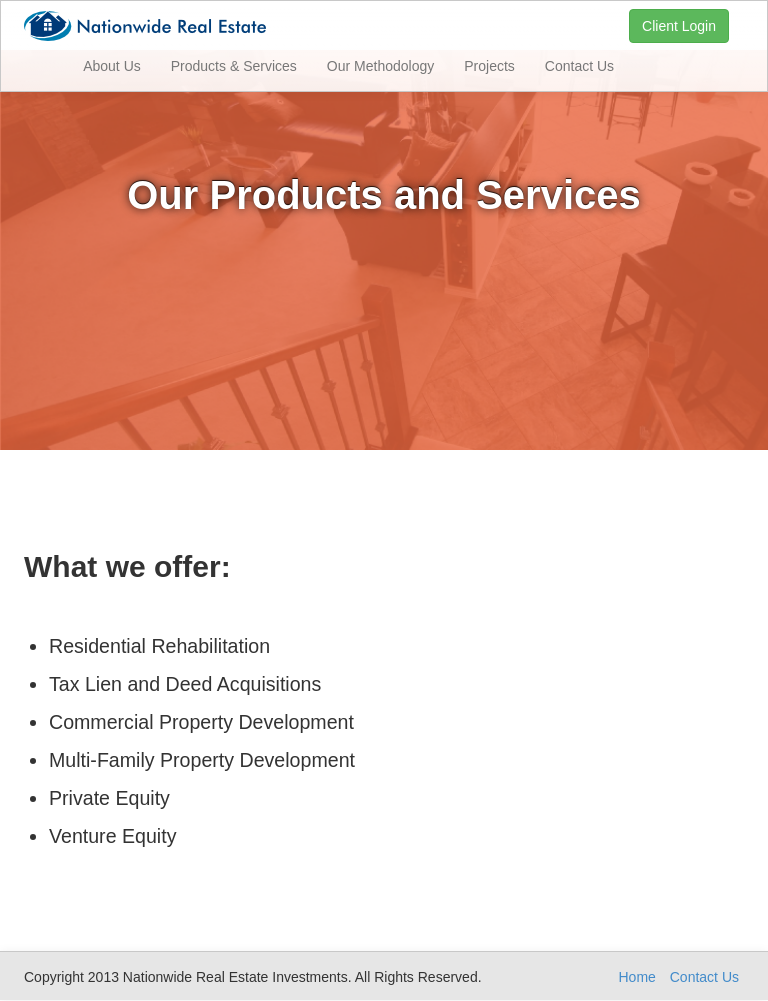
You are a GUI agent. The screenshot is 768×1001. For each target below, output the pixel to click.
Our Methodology (380, 66)
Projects (489, 66)
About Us (112, 66)
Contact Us (579, 66)
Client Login (679, 26)
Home (637, 977)
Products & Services (234, 66)
